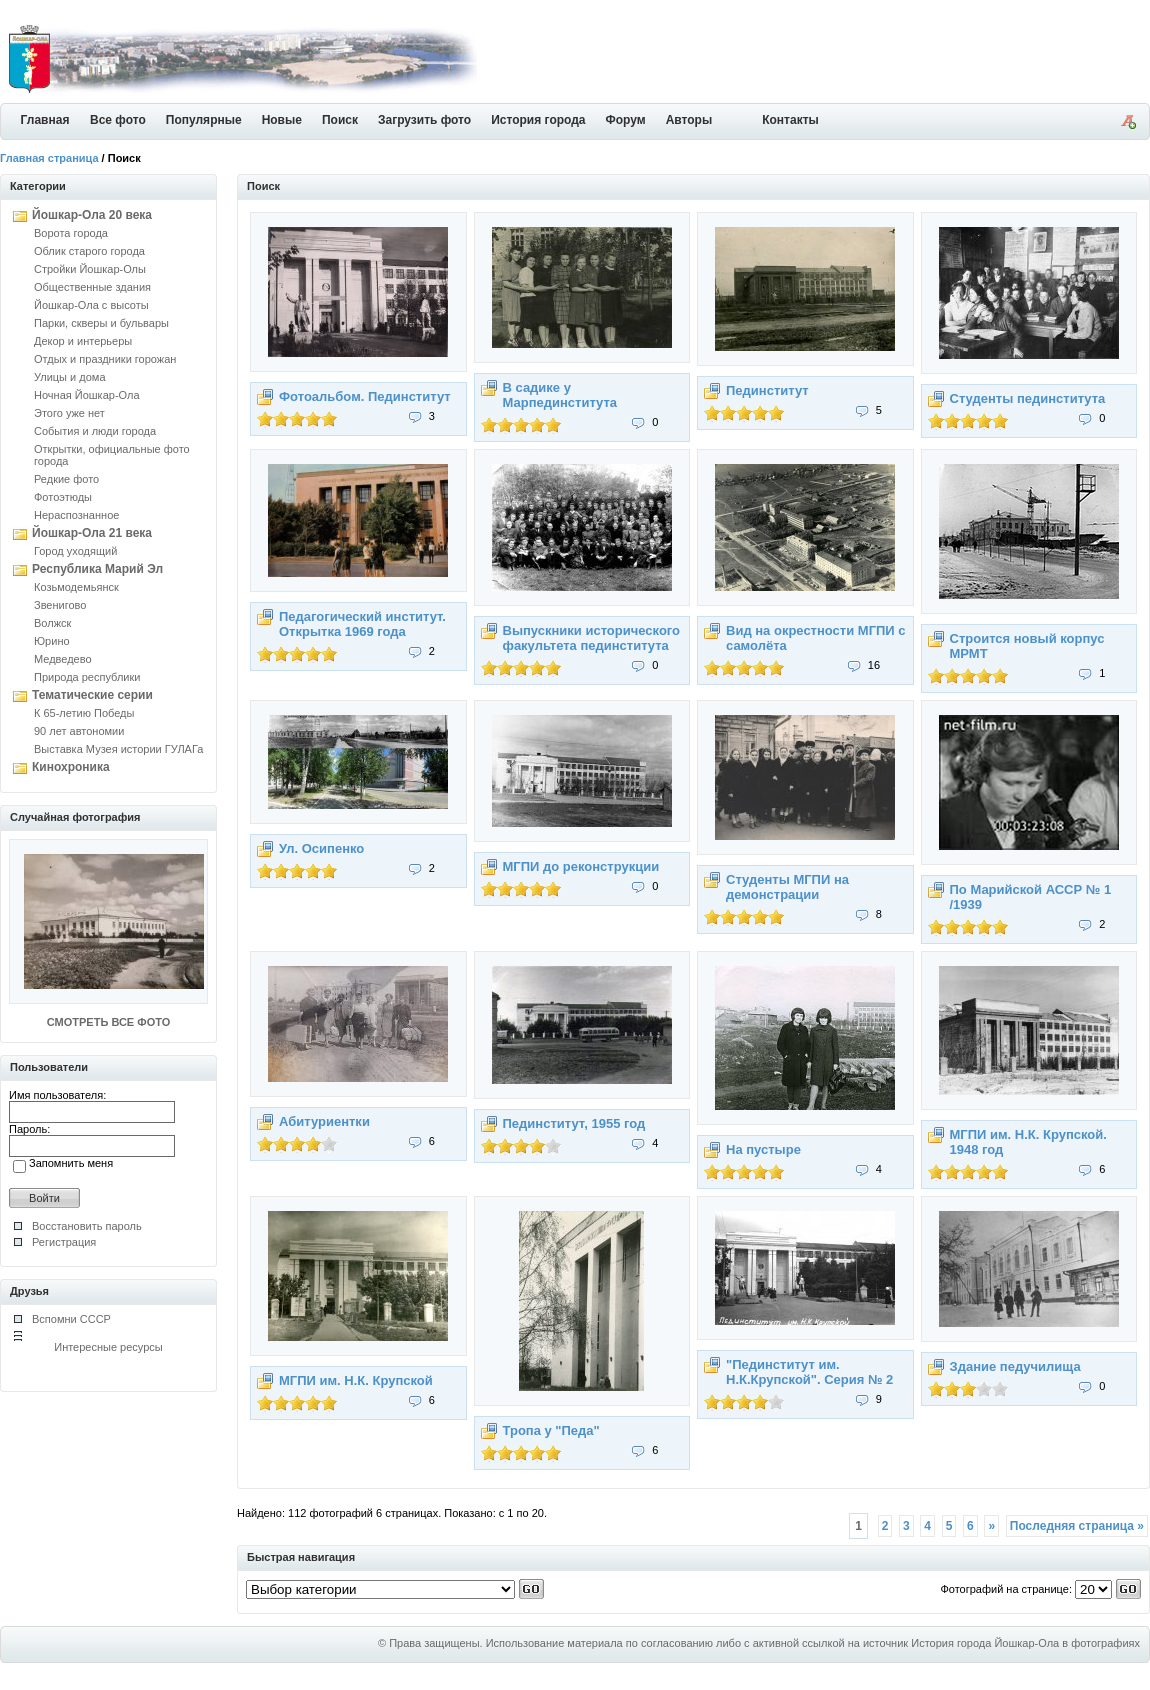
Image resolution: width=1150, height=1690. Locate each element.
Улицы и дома (70, 377)
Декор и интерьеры (83, 341)
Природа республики (87, 677)
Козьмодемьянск (76, 587)
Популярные (204, 120)
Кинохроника (71, 767)
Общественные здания (92, 287)
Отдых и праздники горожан (105, 359)
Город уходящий (75, 551)
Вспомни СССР (71, 1319)
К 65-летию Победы (84, 713)
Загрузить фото (424, 120)
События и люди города (95, 431)
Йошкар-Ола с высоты (91, 305)
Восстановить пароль (87, 1226)
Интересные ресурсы (108, 1347)
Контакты (790, 120)
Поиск (340, 120)
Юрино (52, 641)
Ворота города (71, 233)
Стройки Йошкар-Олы (90, 269)
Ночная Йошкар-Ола (87, 395)
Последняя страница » (1077, 1526)
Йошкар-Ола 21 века (92, 533)
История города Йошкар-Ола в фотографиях (1025, 1643)
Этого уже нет (69, 413)
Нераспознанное (76, 515)
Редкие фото (66, 479)
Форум (626, 120)
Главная (45, 120)
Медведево (63, 659)
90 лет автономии (79, 731)
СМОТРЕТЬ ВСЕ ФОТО (108, 1022)
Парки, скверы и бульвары (101, 323)
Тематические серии (92, 695)
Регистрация (64, 1242)
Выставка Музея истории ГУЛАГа (118, 749)
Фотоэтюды (63, 497)
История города (538, 120)
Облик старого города (89, 251)
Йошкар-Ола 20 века (92, 215)
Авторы (689, 120)
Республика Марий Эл (97, 569)
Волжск (52, 623)
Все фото (118, 120)
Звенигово (60, 605)
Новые (282, 120)
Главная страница (49, 158)
